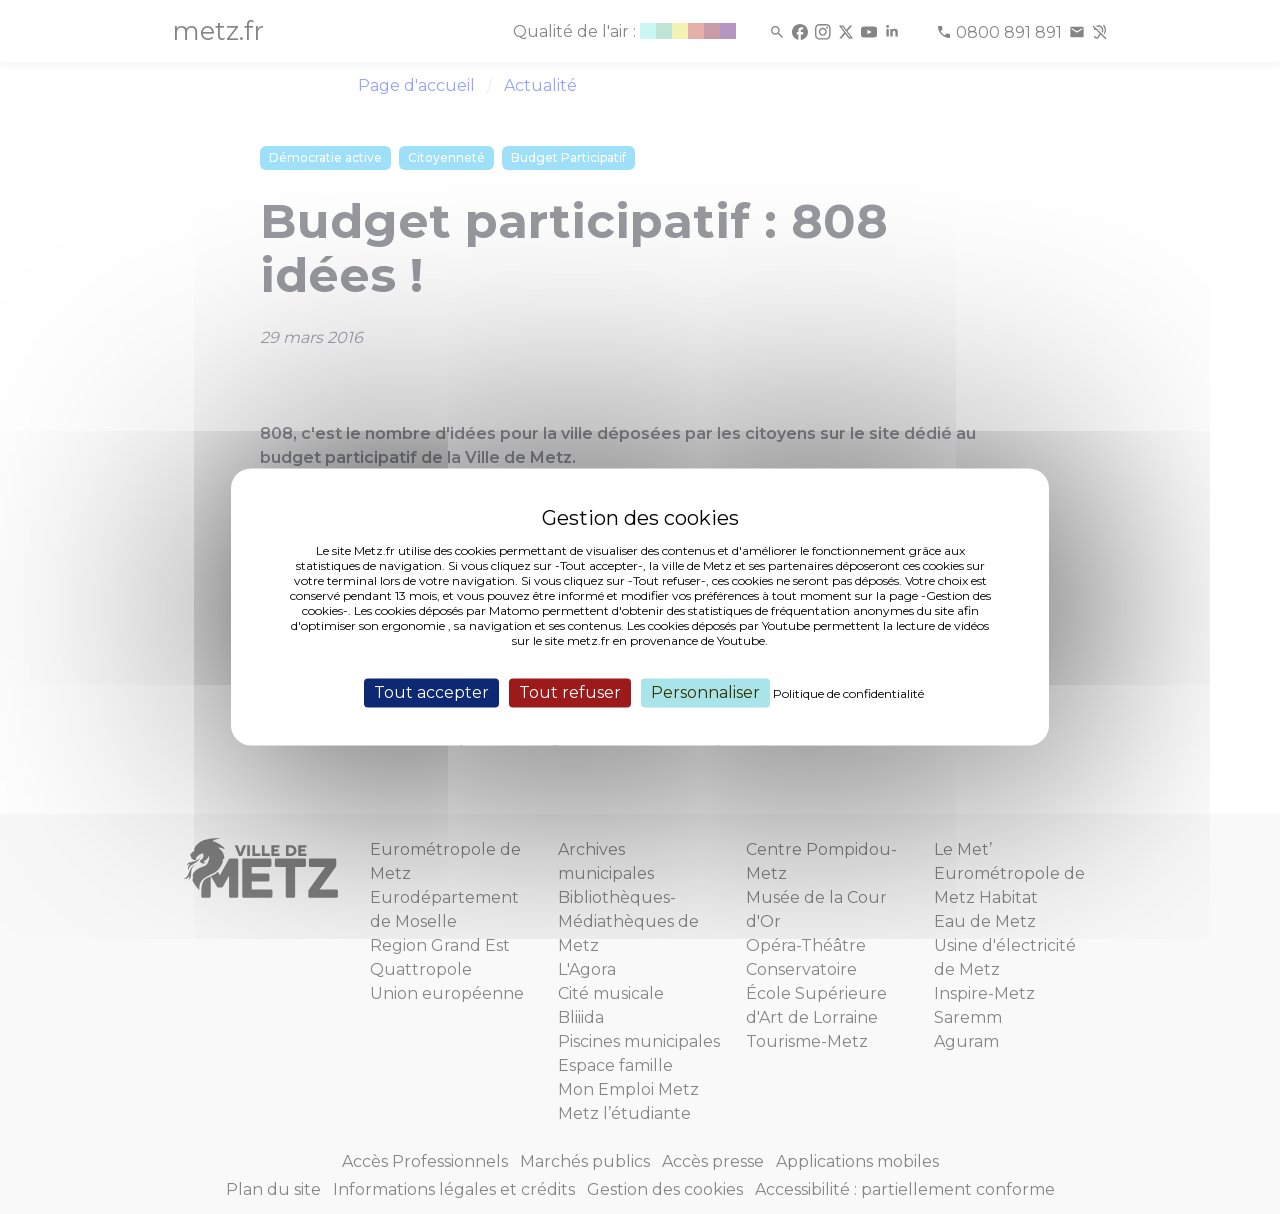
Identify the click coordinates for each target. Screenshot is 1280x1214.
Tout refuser (570, 692)
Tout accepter (431, 692)
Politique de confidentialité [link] (848, 693)
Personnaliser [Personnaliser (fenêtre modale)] (705, 692)
